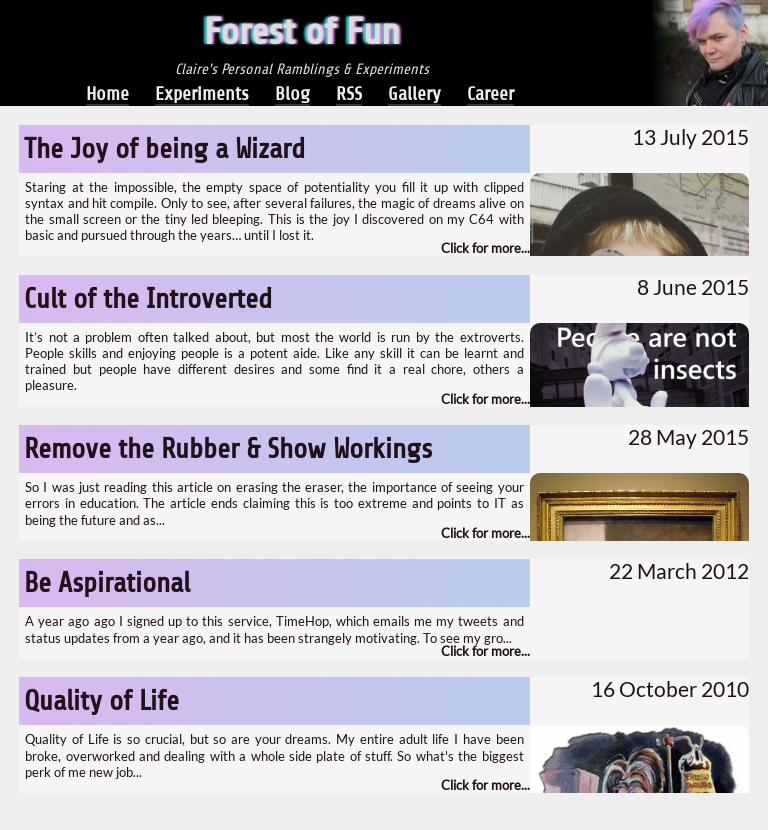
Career (490, 93)
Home (107, 93)
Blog (292, 93)
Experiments (202, 93)
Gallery (414, 93)
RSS (349, 93)
